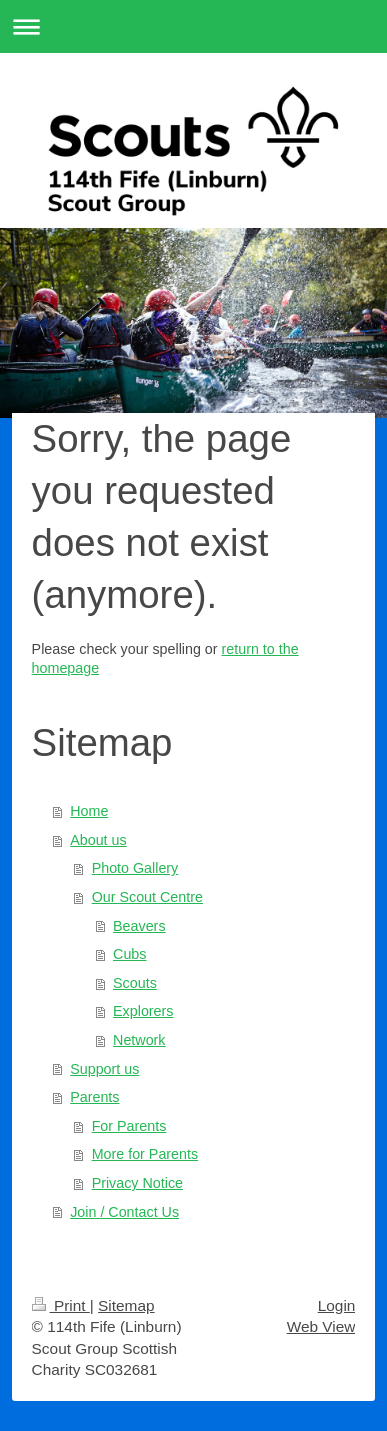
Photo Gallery (135, 868)
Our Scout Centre (147, 897)
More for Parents (145, 1154)
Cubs (129, 954)
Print (61, 1305)
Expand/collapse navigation (193, 26)
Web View (321, 1326)
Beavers (139, 926)
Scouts (135, 983)
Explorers (143, 1011)
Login (337, 1305)
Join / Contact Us (124, 1212)
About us (98, 840)
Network (139, 1040)
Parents (94, 1097)
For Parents (129, 1126)
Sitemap (126, 1305)
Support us (104, 1069)
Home (89, 811)
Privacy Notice (137, 1183)
